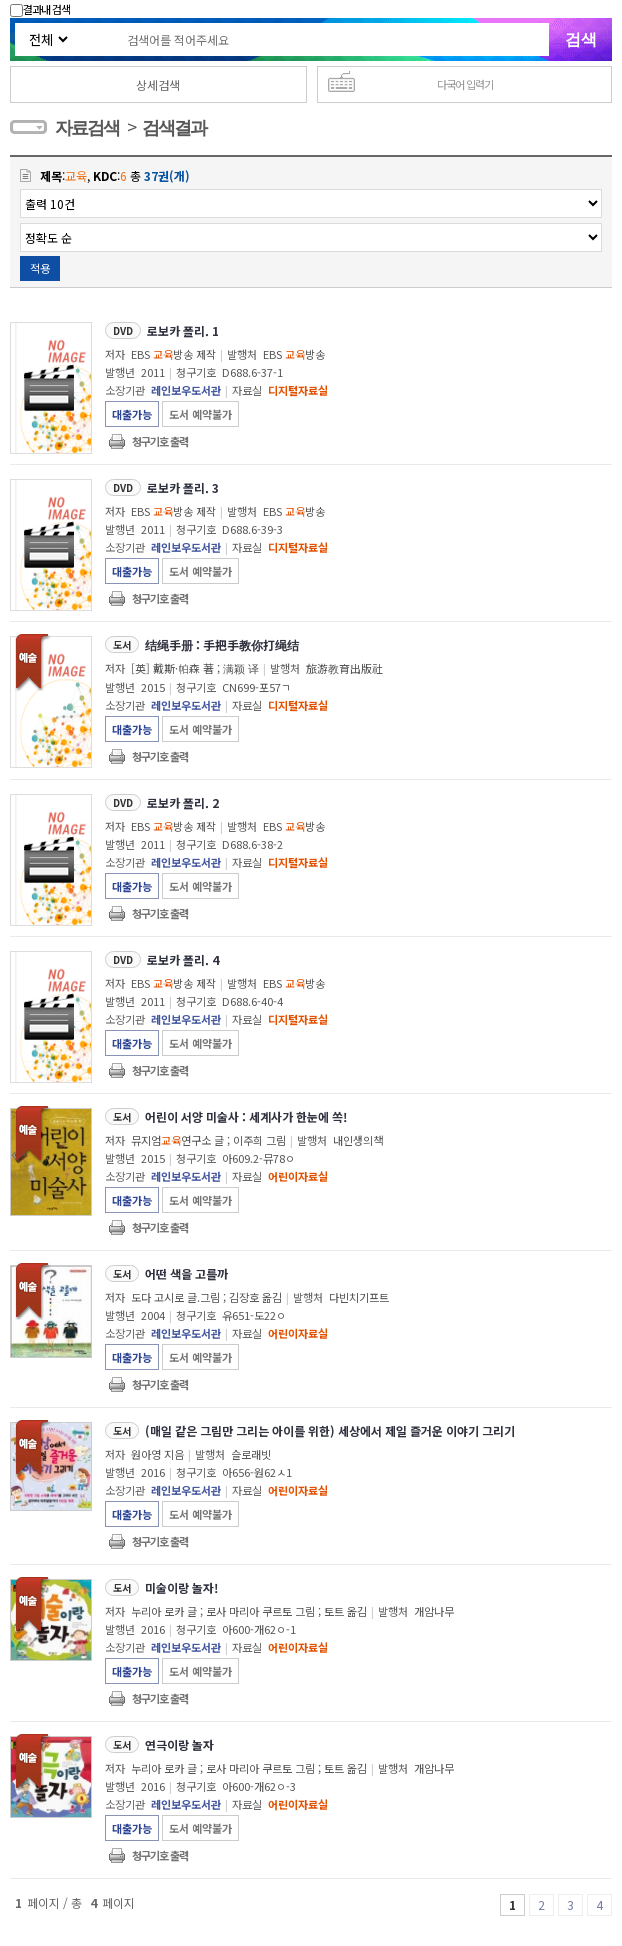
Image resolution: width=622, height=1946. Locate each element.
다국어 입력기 (465, 84)
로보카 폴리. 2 (183, 802)
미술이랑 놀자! (181, 1587)
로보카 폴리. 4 (183, 959)
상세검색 (158, 84)
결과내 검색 (40, 9)
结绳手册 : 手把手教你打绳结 (222, 644)
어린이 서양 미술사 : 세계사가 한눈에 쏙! (246, 1116)
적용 (40, 268)
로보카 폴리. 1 (183, 330)
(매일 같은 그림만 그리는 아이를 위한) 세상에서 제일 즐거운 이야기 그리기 (330, 1430)
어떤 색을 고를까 (186, 1273)
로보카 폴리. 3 (183, 487)
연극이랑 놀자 (179, 1744)
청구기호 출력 (160, 441)
